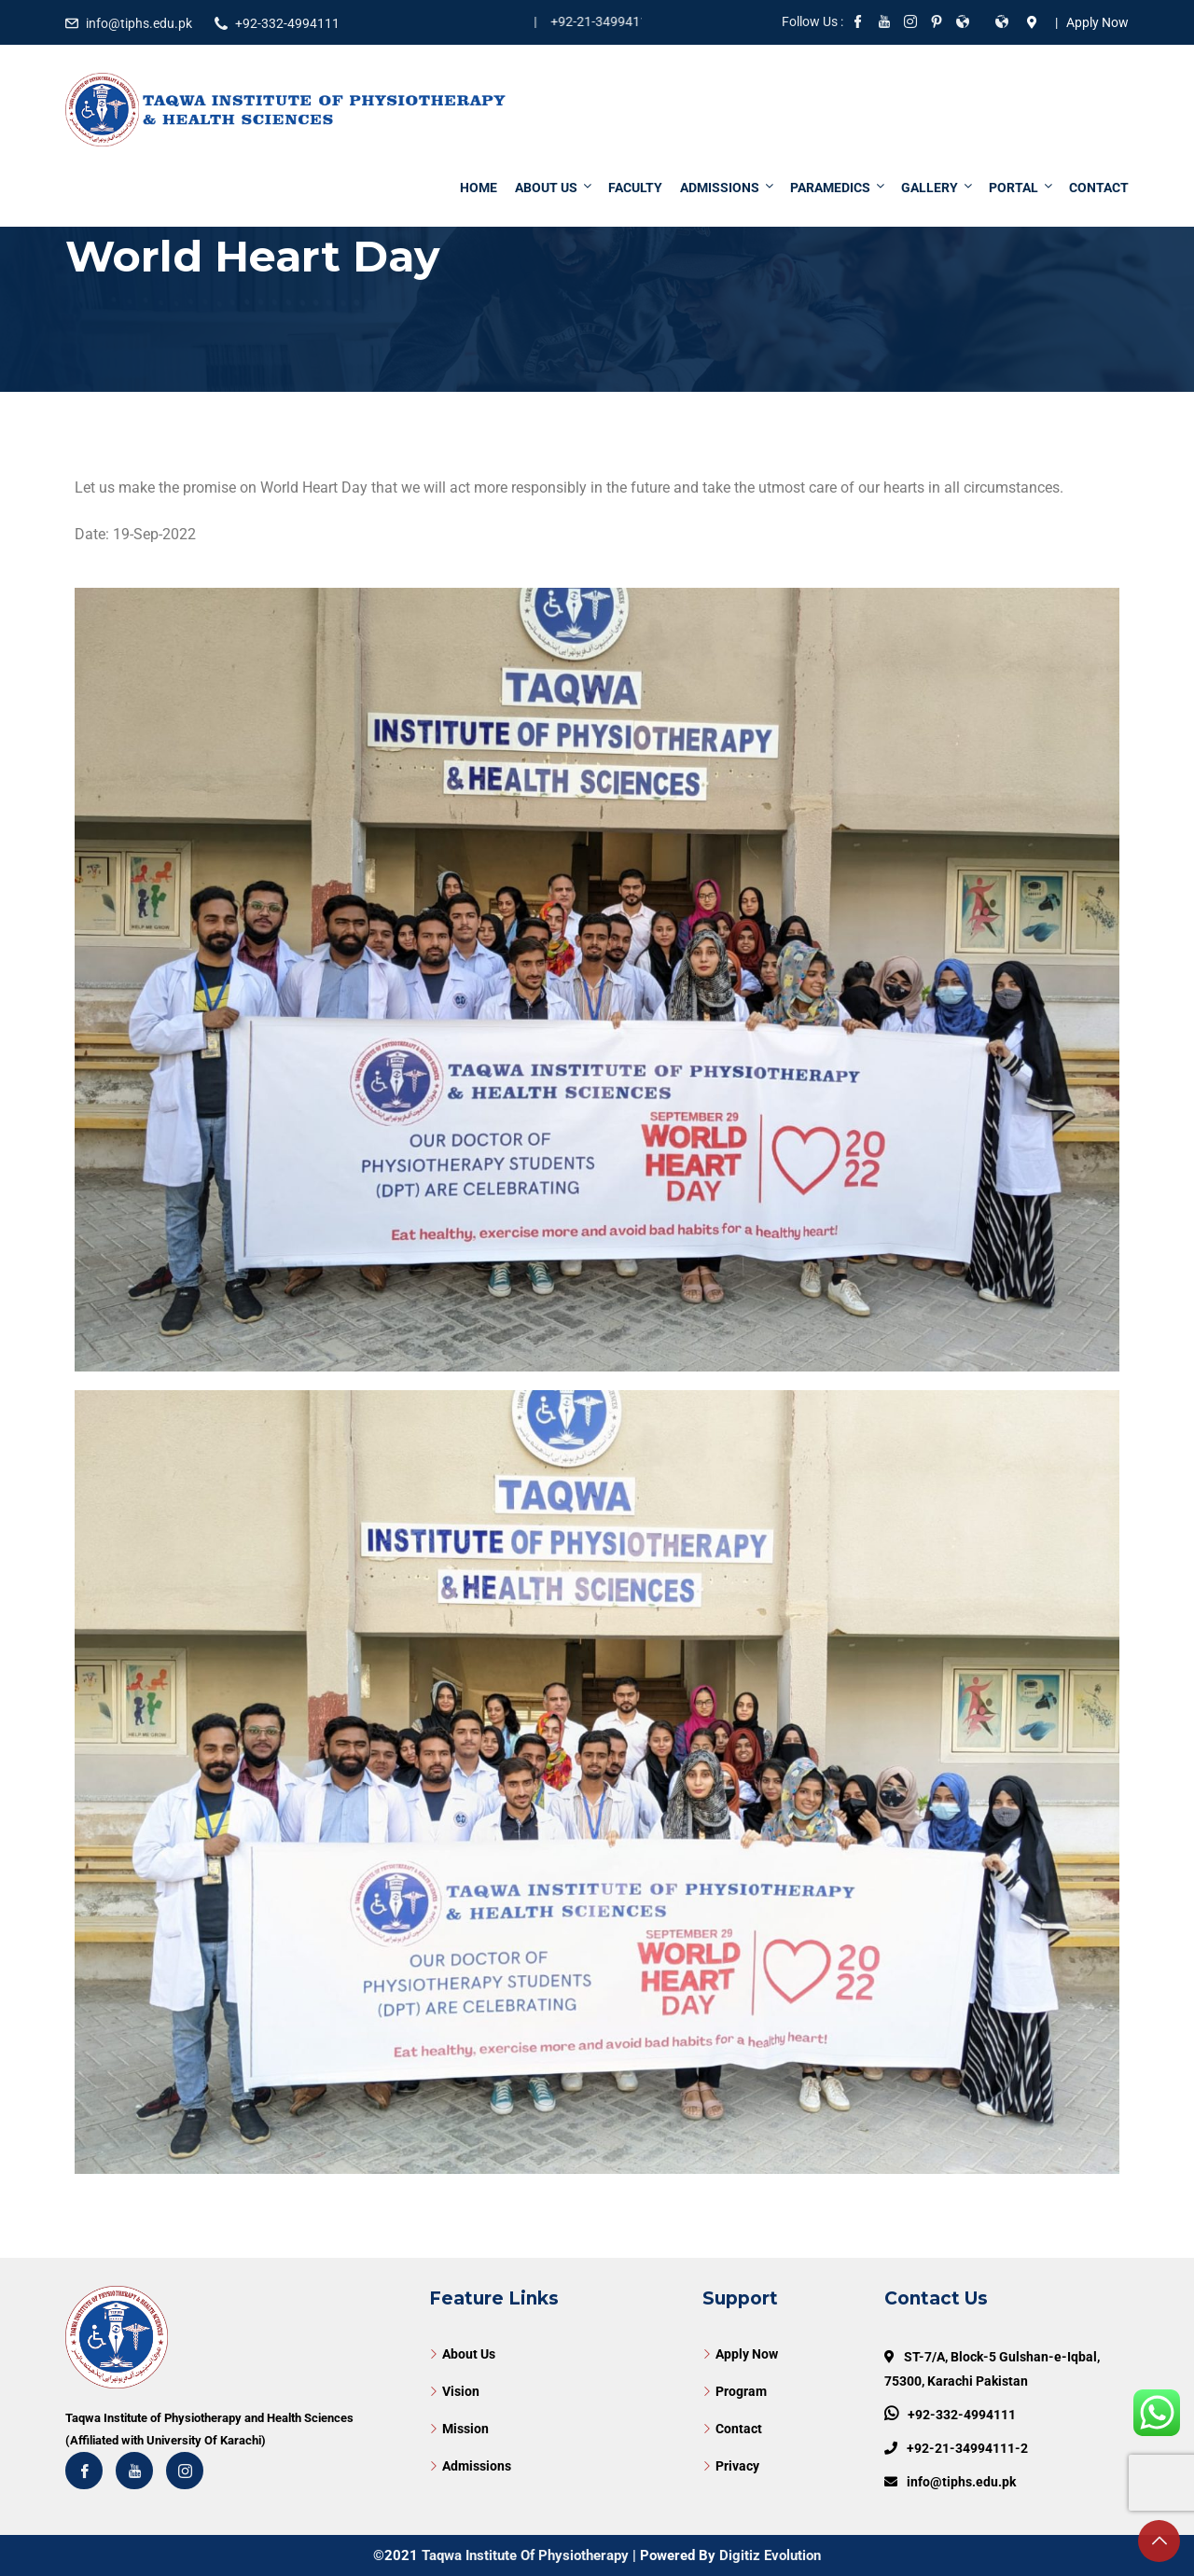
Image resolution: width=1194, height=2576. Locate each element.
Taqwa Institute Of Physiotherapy (525, 2555)
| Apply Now (1089, 22)
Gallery (938, 187)
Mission (465, 2428)
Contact (1099, 187)
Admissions (728, 187)
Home (478, 187)
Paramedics (838, 187)
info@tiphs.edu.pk (139, 23)
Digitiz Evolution (770, 2555)
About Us (554, 187)
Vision (460, 2391)
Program (741, 2391)
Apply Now (746, 2353)
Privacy (737, 2465)
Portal (1022, 187)
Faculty (635, 187)
